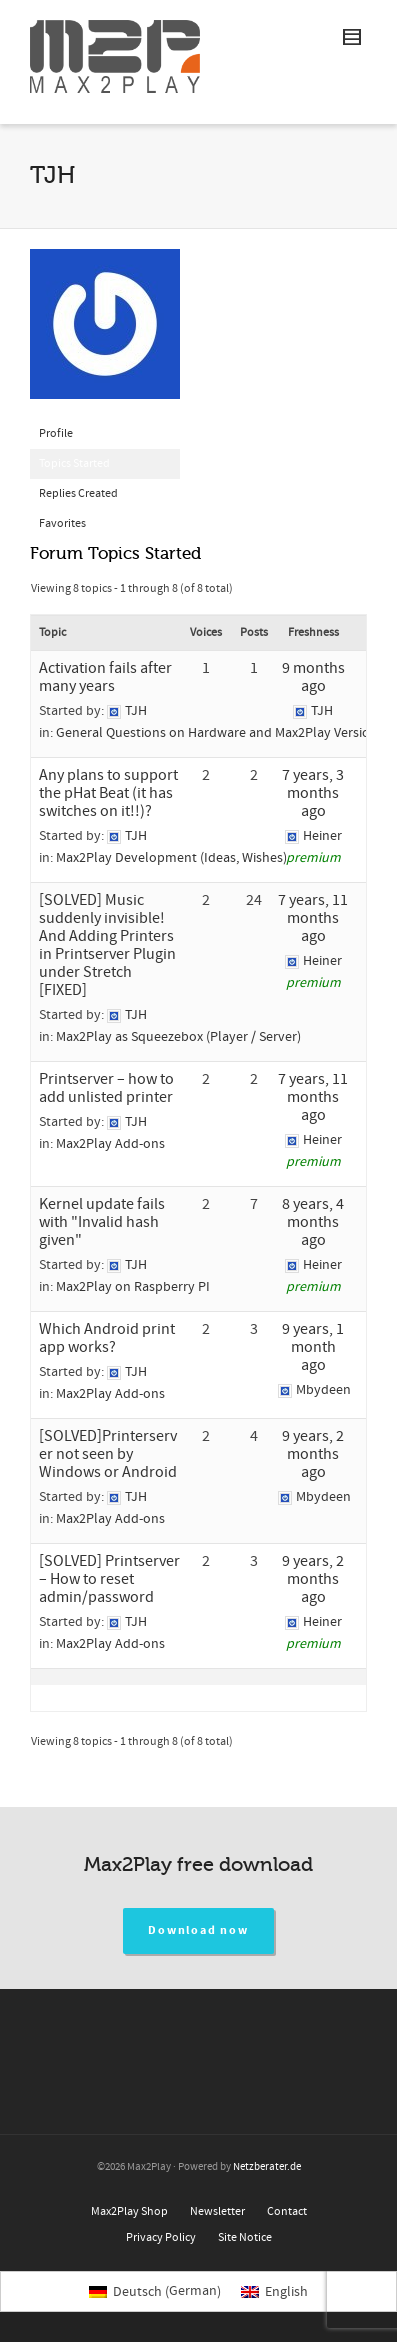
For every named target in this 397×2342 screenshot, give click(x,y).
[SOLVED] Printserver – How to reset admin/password (109, 1579)
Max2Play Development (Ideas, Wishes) (171, 858)
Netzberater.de (267, 2167)
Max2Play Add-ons (110, 1144)
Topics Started (74, 463)
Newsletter (217, 2211)
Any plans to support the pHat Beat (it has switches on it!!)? (108, 793)
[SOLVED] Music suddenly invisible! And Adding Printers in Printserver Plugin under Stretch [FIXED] (107, 945)
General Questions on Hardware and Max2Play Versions (220, 733)
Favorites (62, 523)
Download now (198, 1930)
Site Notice (245, 2237)
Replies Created (78, 493)
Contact (287, 2211)
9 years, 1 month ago (313, 1347)
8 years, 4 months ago (313, 1222)
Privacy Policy (161, 2237)
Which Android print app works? (107, 1338)
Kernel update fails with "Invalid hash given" (102, 1222)
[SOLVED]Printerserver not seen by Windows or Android (108, 1454)
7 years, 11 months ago (313, 918)
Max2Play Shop (129, 2211)
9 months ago (313, 677)
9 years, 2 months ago (313, 1454)
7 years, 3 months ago (313, 793)
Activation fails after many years (105, 677)
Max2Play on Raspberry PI (133, 1287)
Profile (56, 433)
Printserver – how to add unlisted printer (106, 1088)
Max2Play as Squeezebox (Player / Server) (178, 1037)
